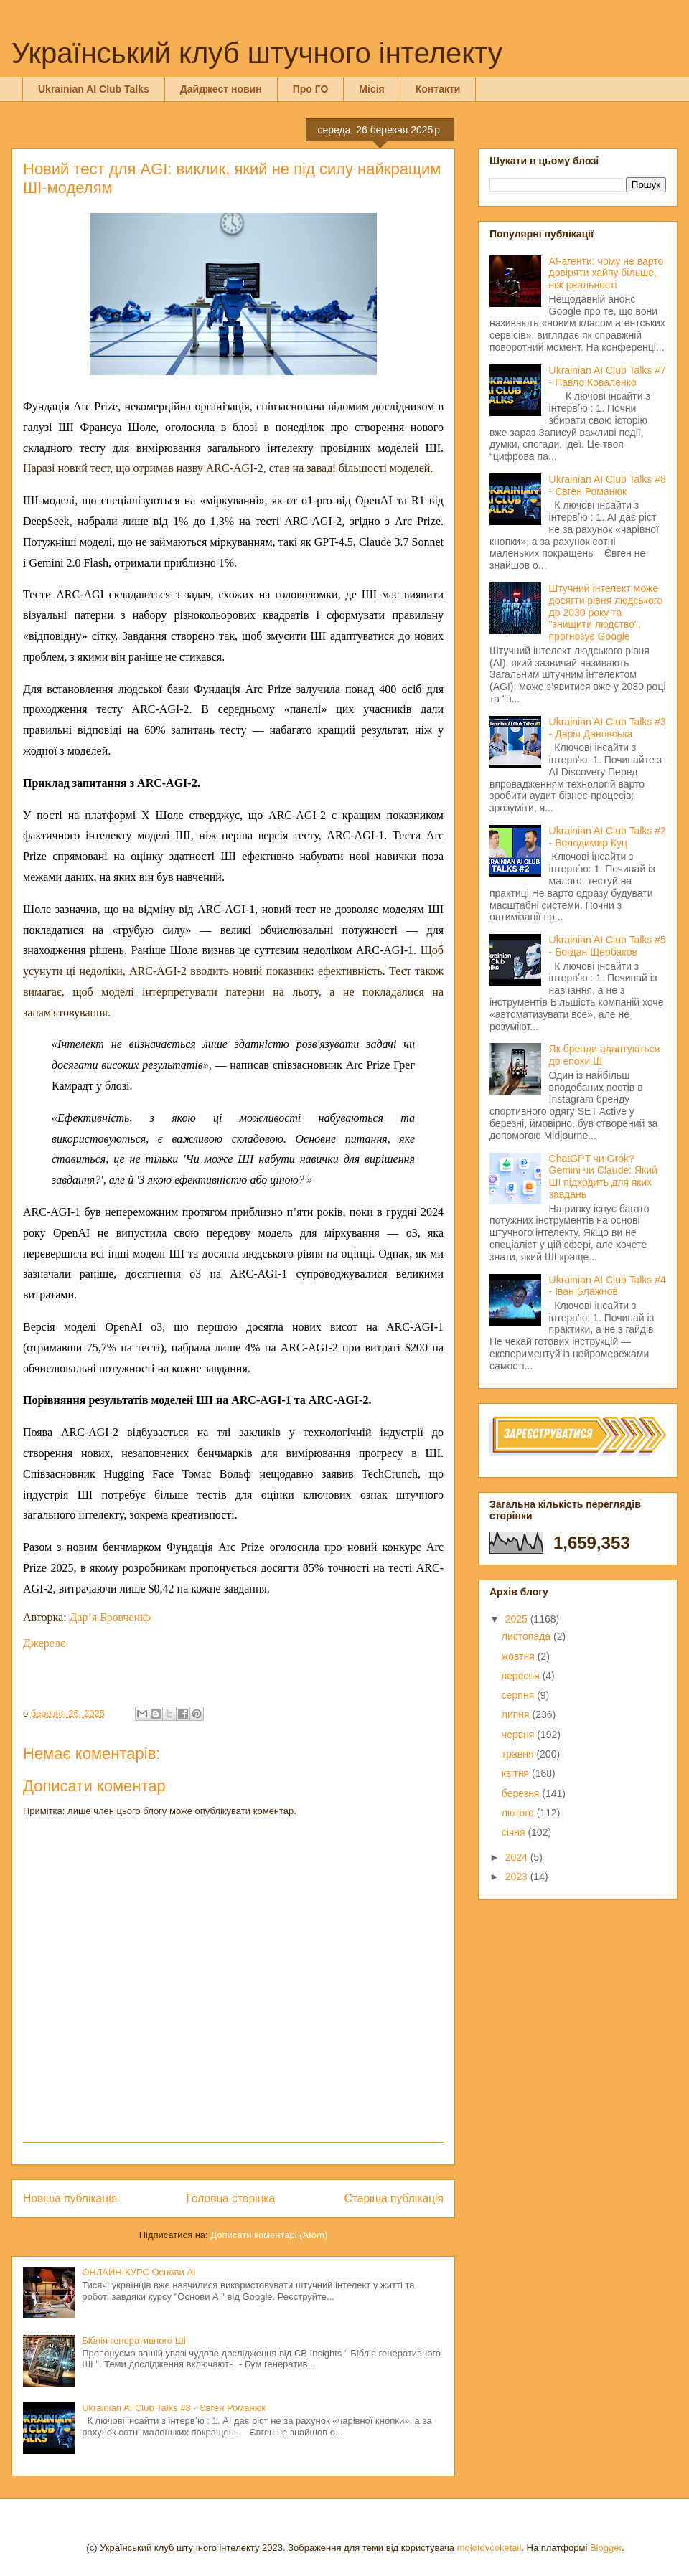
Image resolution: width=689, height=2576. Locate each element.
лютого (519, 1812)
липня (517, 1714)
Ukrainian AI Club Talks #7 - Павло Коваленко (607, 376)
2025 (517, 1619)
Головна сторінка (231, 2198)
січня (515, 1832)
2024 (517, 1857)
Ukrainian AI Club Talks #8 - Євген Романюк (174, 2407)
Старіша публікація (394, 2198)
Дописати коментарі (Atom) (268, 2235)
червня (520, 1734)
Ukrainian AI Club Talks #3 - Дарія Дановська (607, 728)
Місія (371, 89)
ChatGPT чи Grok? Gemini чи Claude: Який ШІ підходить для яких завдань (603, 1176)
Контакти (438, 89)
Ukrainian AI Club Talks (93, 89)
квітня (517, 1773)
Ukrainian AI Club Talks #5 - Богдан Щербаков (607, 946)
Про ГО (311, 89)
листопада (527, 1636)
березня (522, 1793)
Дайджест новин (221, 89)
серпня (519, 1695)
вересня (522, 1675)
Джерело (44, 1643)
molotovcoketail (489, 2547)
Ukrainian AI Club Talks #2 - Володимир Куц (607, 837)
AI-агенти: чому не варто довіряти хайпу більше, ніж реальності (606, 273)
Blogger (606, 2547)
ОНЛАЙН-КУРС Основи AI (138, 2272)
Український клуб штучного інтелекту (256, 53)
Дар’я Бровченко (110, 1617)
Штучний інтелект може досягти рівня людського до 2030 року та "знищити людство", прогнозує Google (606, 612)
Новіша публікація (70, 2198)
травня (519, 1754)
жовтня (520, 1656)
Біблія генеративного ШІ (134, 2340)
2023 (517, 1876)
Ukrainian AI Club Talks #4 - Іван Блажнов (607, 1286)
